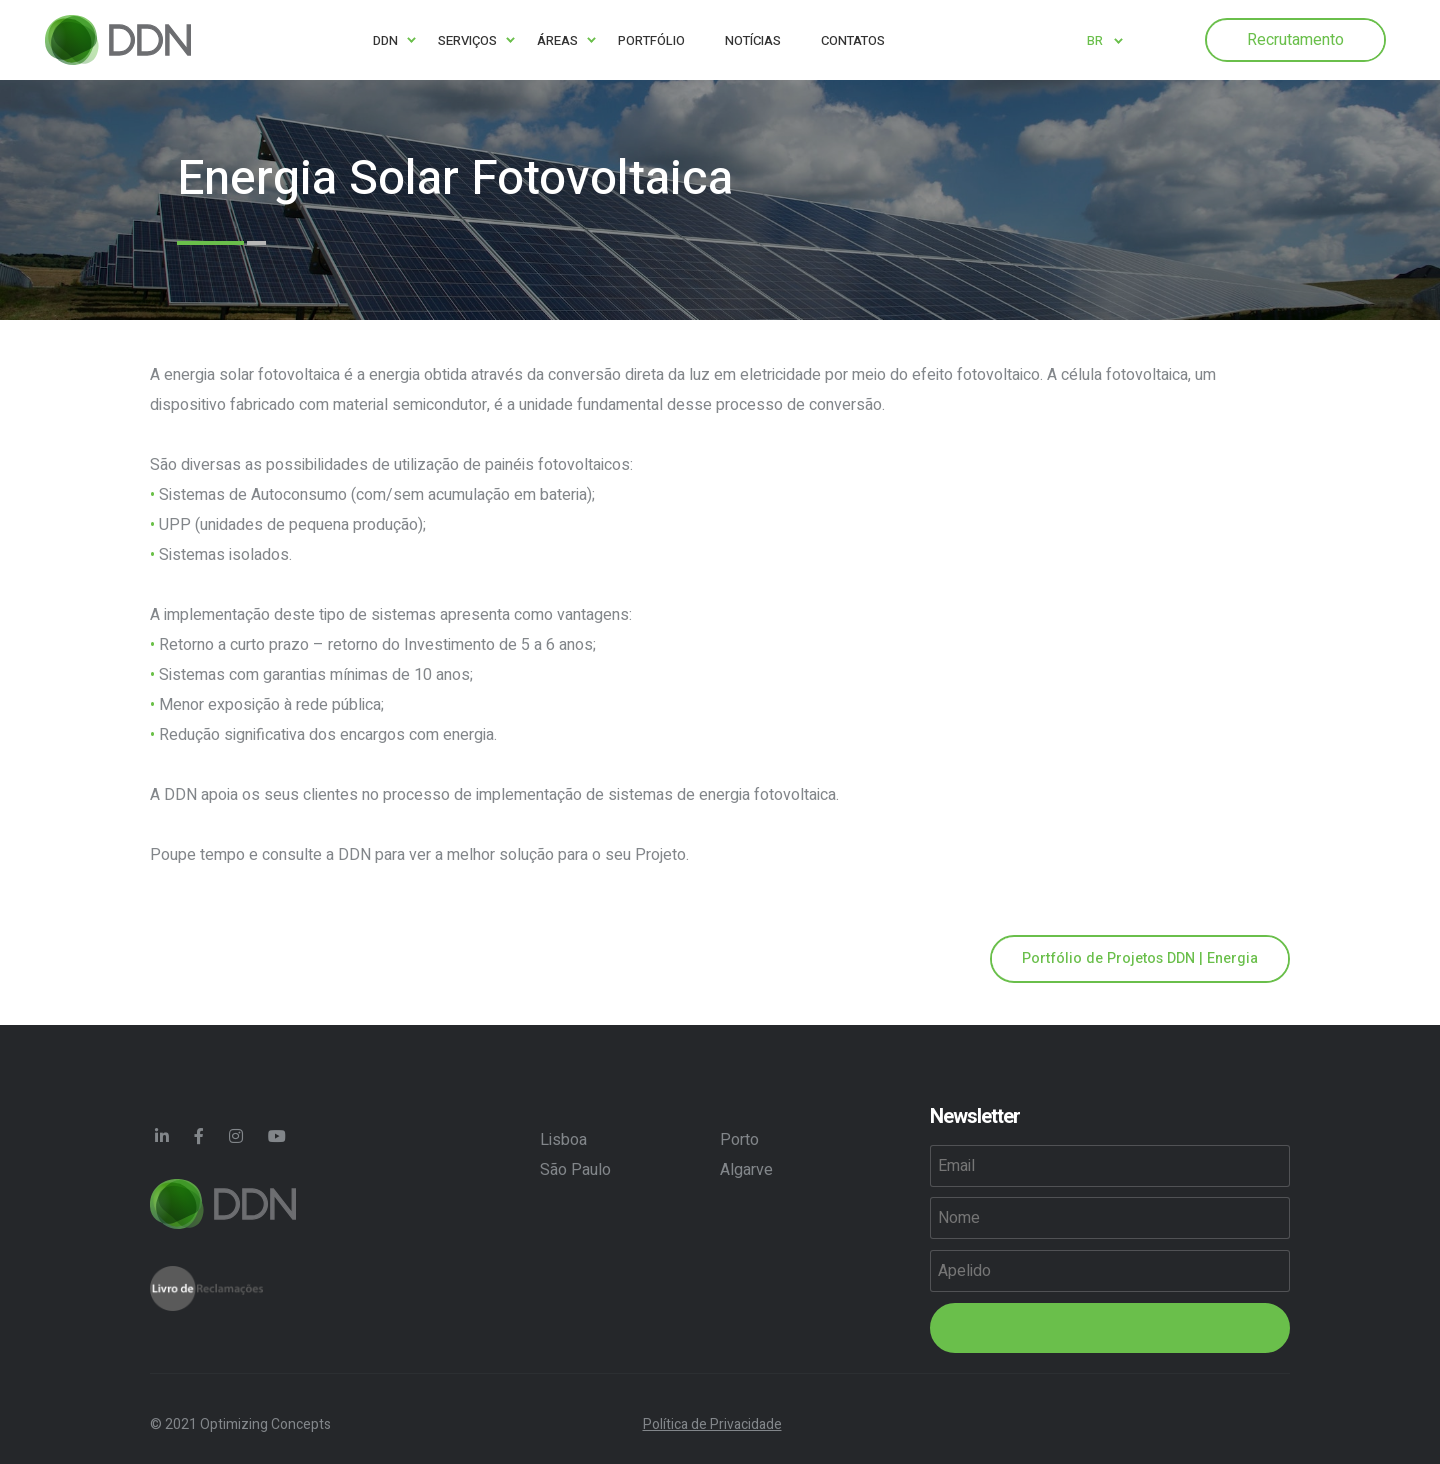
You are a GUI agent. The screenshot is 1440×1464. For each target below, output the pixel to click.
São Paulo (575, 1170)
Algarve (746, 1170)
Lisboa (563, 1140)
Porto (739, 1140)
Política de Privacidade (712, 1424)
